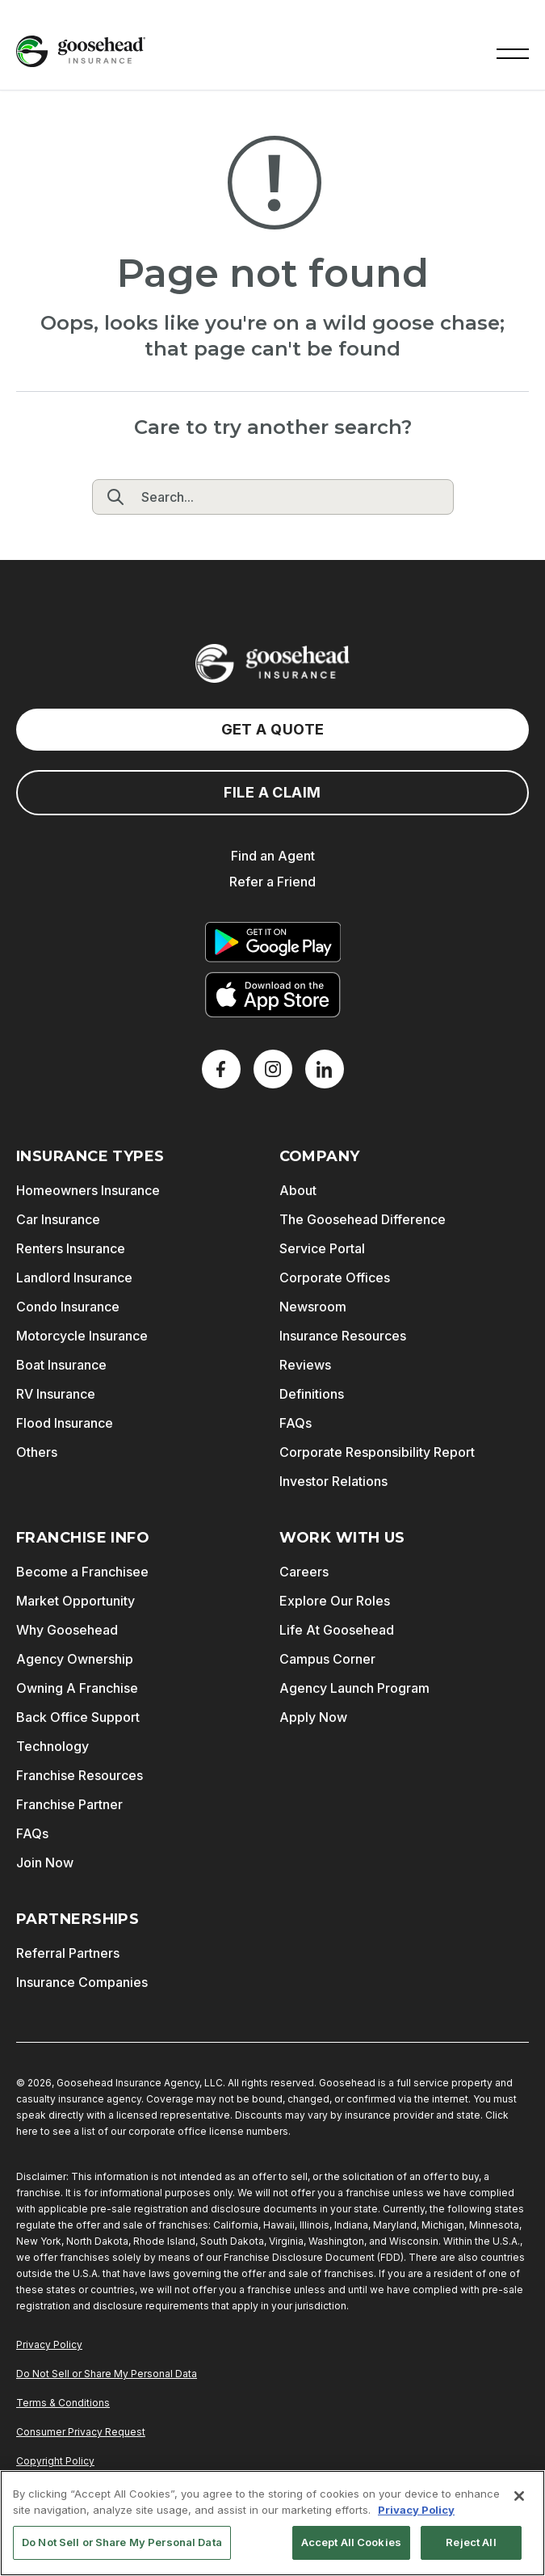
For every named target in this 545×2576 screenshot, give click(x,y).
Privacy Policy (49, 2344)
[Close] (519, 2496)
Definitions (311, 1394)
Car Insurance (58, 1219)
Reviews (305, 1365)
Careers (304, 1572)
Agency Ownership (74, 1659)
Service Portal (322, 1248)
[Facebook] (221, 1069)
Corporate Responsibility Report (377, 1452)
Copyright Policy (55, 2461)
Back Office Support (78, 1717)
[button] (513, 51)
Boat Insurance (61, 1365)
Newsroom (312, 1307)
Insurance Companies (82, 1982)
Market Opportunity (75, 1601)
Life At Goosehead (336, 1630)
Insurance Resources (342, 1336)
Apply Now (313, 1717)
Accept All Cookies (351, 2542)
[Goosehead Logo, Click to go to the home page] (80, 51)
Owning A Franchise (77, 1688)
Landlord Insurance (74, 1277)
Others (36, 1452)
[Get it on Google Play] (273, 942)
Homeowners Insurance (88, 1190)
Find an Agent (273, 856)
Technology (52, 1746)
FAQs (295, 1423)
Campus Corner (327, 1659)
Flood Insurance (64, 1423)
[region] (272, 2523)
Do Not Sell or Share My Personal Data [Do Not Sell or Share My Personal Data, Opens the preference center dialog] (122, 2542)
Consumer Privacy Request (80, 2432)
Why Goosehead (67, 1630)
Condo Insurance (67, 1307)
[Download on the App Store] (273, 994)
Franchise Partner (69, 1804)
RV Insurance (55, 1394)
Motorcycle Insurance (82, 1336)
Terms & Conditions (63, 2403)
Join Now (44, 1862)
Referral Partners (67, 1953)
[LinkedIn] (324, 1069)
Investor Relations (333, 1481)
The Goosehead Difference (362, 1219)
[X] (273, 1069)
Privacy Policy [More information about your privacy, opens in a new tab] (416, 2509)
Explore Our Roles (334, 1601)
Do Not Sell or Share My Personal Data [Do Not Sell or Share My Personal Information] (106, 2374)
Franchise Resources (79, 1775)
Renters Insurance (70, 1248)
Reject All (471, 2542)
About (298, 1190)
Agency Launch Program (354, 1688)
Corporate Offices (334, 1277)
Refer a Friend (272, 881)
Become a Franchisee (82, 1572)
